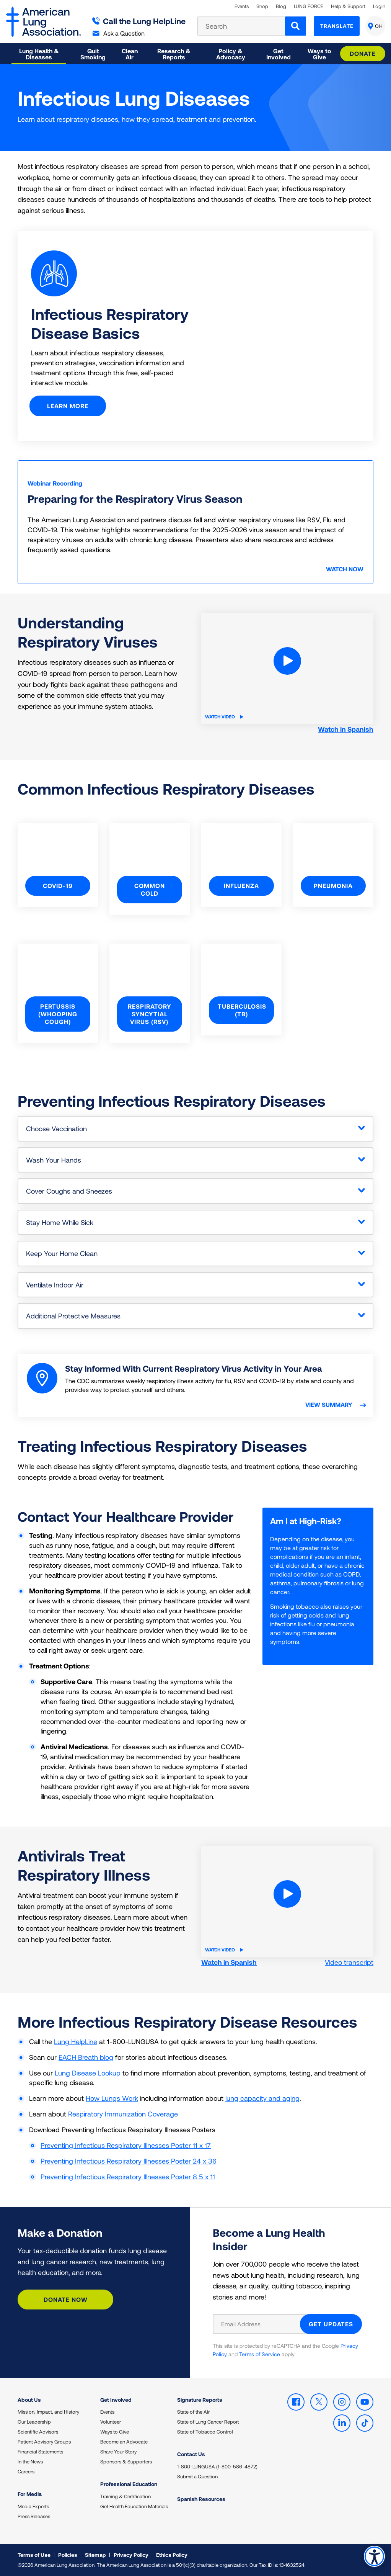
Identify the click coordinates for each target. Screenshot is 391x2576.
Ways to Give (114, 2432)
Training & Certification (125, 2496)
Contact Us (191, 2454)
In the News (30, 2461)
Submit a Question (197, 2476)
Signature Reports (199, 2399)
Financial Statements (40, 2451)
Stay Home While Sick (59, 1222)
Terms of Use (34, 2554)
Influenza (241, 885)
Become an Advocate (124, 2442)
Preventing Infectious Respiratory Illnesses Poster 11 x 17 (126, 2145)
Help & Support (348, 6)
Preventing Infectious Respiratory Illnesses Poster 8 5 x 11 (128, 2176)
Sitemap (95, 2554)
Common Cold (149, 889)
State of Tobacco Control (205, 2432)
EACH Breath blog (86, 2057)
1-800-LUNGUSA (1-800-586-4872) (217, 2466)
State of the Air (193, 2412)
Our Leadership (34, 2422)
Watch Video (224, 716)
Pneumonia (333, 885)
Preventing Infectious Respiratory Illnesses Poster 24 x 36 (129, 2161)
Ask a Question (119, 33)
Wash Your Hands (53, 1160)
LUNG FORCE (308, 6)
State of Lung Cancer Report (208, 2422)
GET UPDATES (331, 2323)
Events (242, 6)
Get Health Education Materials (134, 2506)
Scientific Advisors (38, 2432)
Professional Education (128, 2484)
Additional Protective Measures (73, 1316)
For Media (30, 2494)
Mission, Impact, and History (48, 2412)
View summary (329, 1405)
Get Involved (116, 2399)
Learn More (69, 405)
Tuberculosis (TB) (242, 1010)
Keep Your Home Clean (62, 1253)
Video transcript (349, 1962)
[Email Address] (261, 2324)
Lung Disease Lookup (88, 2073)
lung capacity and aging (262, 2098)
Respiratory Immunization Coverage (123, 2114)
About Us (29, 2399)
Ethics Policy (171, 2554)
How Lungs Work (112, 2098)
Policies (67, 2554)
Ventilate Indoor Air (54, 1285)
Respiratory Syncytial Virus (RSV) (149, 1014)
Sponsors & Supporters (126, 2461)
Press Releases (34, 2516)
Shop (262, 6)
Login (379, 6)
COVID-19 (58, 885)
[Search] (295, 26)
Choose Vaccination (56, 1128)
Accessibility (373, 2555)
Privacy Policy (131, 2554)
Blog (281, 6)
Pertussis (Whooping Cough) (57, 1014)
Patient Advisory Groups (44, 2442)
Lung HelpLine (75, 2041)
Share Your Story (118, 2451)
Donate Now (66, 2299)
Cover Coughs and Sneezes (69, 1191)
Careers (26, 2471)
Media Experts (33, 2506)
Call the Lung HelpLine (139, 21)
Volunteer (110, 2422)
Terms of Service (259, 2354)
